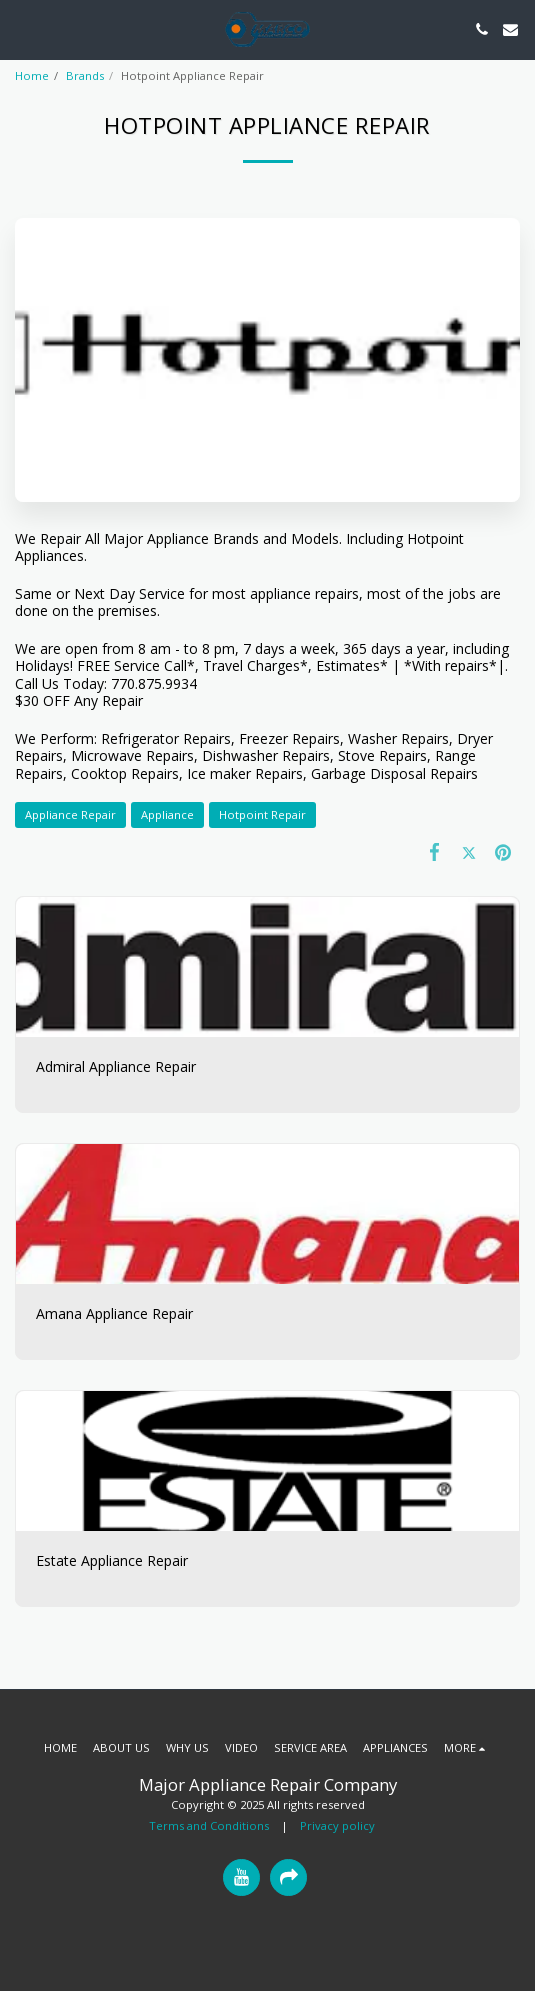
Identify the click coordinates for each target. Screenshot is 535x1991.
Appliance (167, 814)
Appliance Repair (70, 814)
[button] (22, 28)
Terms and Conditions (209, 1825)
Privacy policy (337, 1825)
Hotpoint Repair (262, 814)
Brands (85, 75)
